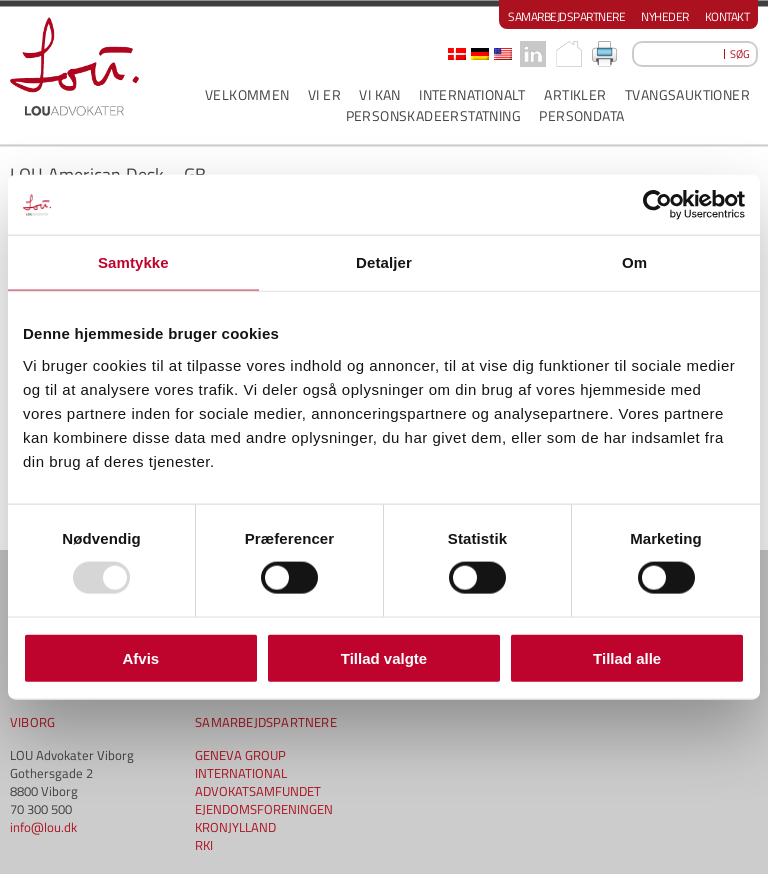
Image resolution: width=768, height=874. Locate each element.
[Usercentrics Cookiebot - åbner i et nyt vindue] (657, 205)
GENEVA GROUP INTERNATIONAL (241, 764)
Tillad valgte (384, 657)
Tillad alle (627, 657)
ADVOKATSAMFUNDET (258, 791)
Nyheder (665, 16)
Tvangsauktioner (687, 94)
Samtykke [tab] (133, 262)
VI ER (324, 94)
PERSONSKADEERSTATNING (433, 115)
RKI (204, 845)
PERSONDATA (581, 115)
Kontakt (727, 16)
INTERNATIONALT (472, 94)
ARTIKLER (575, 94)
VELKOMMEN (247, 94)
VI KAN (379, 94)
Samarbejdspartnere (566, 16)
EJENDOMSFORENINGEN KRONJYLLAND (264, 818)
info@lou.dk (43, 827)
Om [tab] (634, 262)
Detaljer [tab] (384, 262)
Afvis (140, 657)
